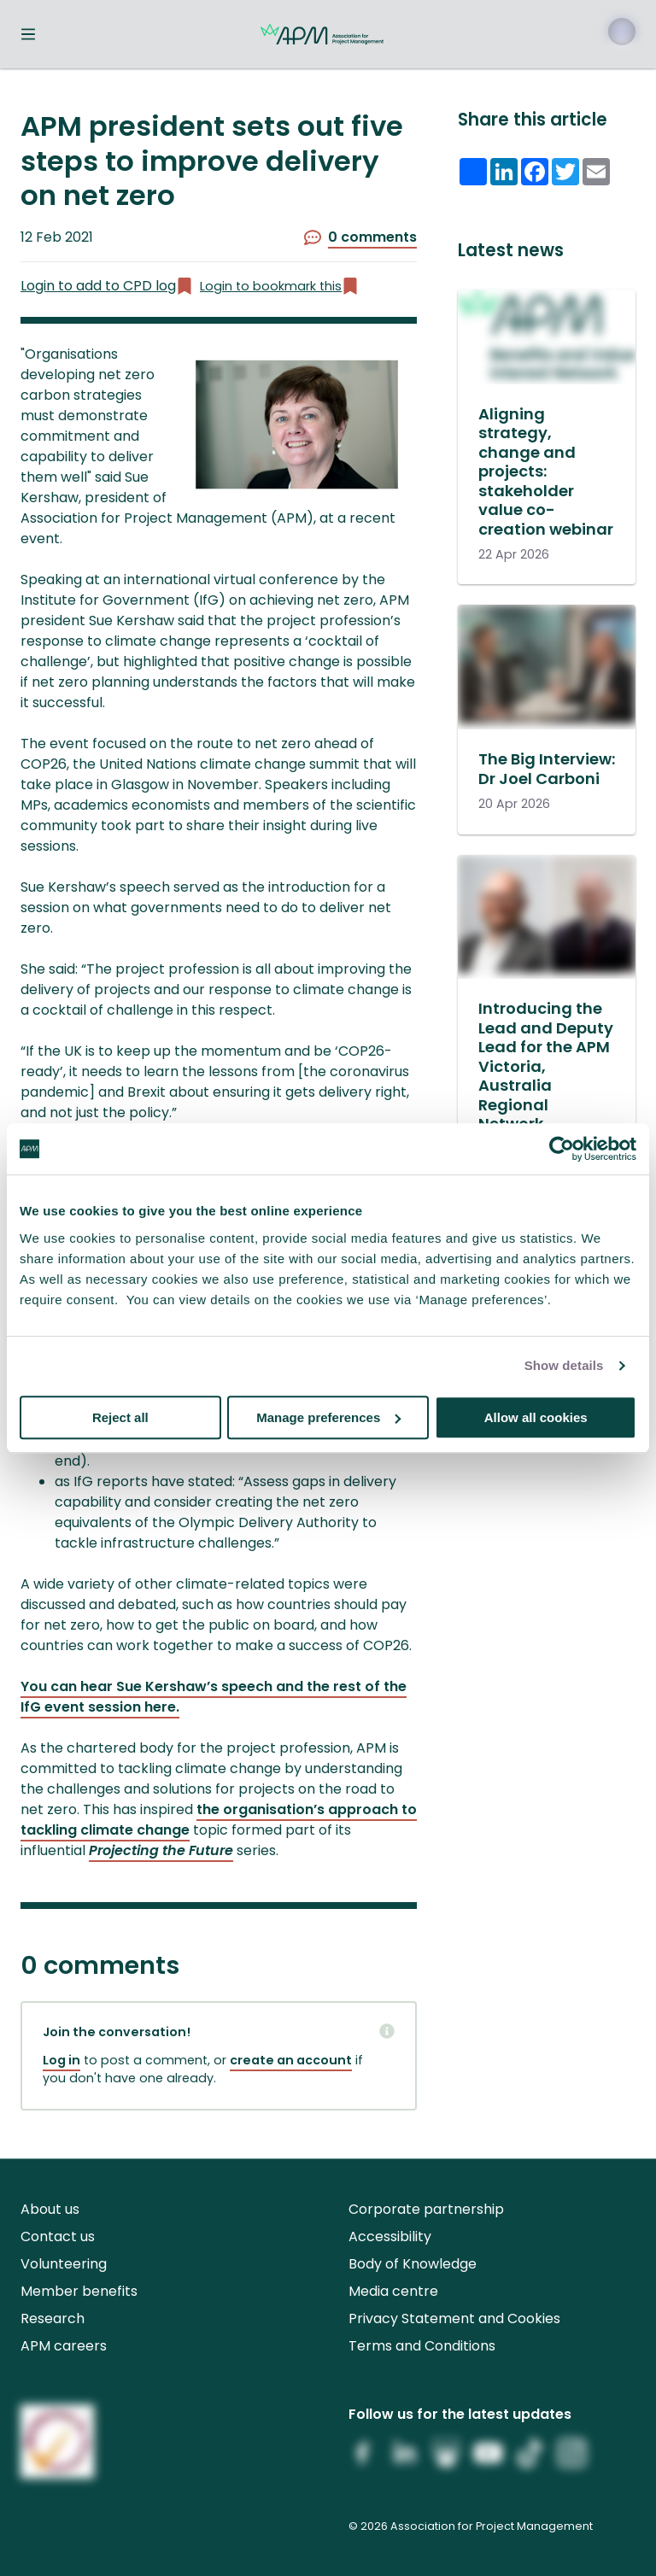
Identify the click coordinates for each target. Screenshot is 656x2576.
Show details (564, 1365)
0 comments (360, 237)
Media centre (393, 2291)
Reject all (120, 1417)
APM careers (63, 2346)
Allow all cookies (536, 1417)
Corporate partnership (426, 2209)
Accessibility (389, 2236)
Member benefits (79, 2291)
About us (49, 2209)
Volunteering (63, 2264)
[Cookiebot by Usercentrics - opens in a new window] (561, 1149)
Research (52, 2318)
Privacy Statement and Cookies (454, 2318)
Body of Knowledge (412, 2264)
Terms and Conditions (421, 2346)
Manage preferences (328, 1417)
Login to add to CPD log (106, 286)
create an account (291, 2060)
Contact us (57, 2236)
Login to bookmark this (279, 287)
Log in (61, 2060)
